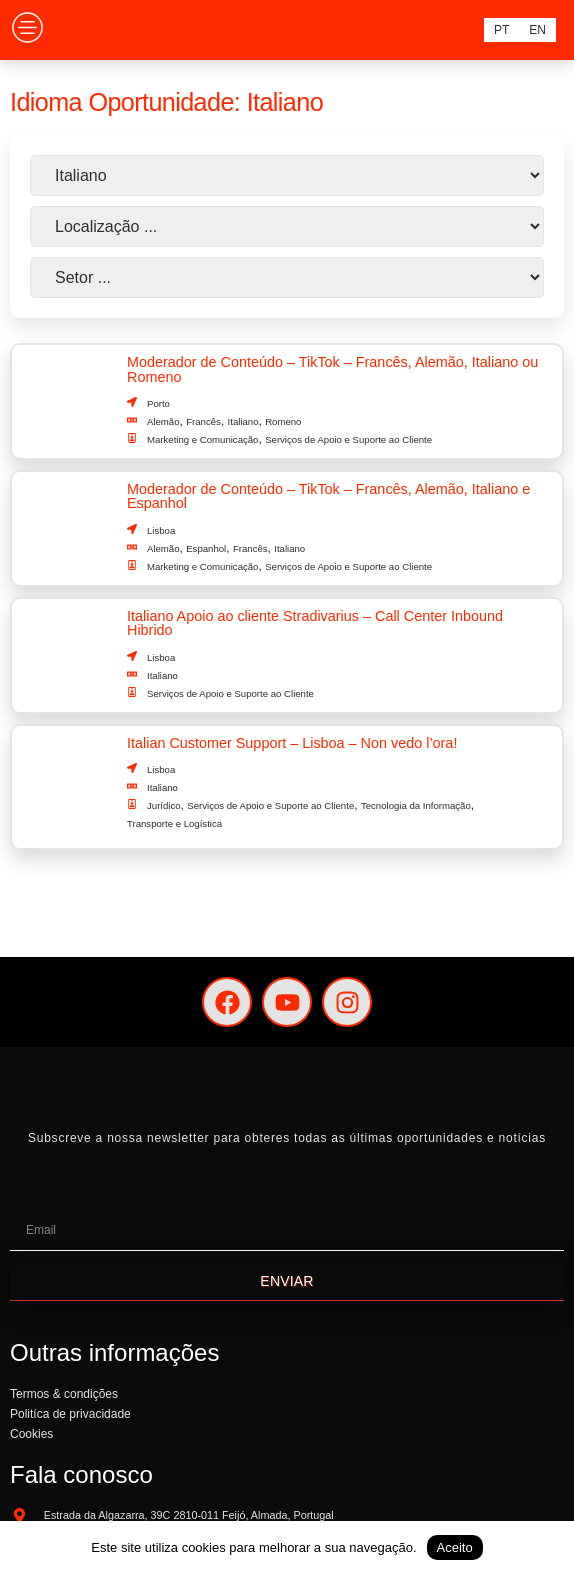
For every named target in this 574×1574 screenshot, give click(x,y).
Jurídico (164, 805)
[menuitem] (501, 30)
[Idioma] (287, 175)
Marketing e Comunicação (202, 439)
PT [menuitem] (501, 30)
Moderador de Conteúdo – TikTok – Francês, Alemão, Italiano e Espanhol (328, 496)
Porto (158, 403)
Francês (203, 421)
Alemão (163, 421)
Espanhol (206, 548)
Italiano (243, 421)
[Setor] (287, 277)
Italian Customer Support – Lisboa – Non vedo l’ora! (292, 743)
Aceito (455, 1547)
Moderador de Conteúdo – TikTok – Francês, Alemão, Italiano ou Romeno (332, 369)
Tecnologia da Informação (416, 805)
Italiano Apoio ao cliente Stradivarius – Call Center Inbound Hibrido (315, 623)
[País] (287, 226)
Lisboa (161, 530)
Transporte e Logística (174, 823)
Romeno (283, 421)
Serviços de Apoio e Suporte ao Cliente (348, 439)
